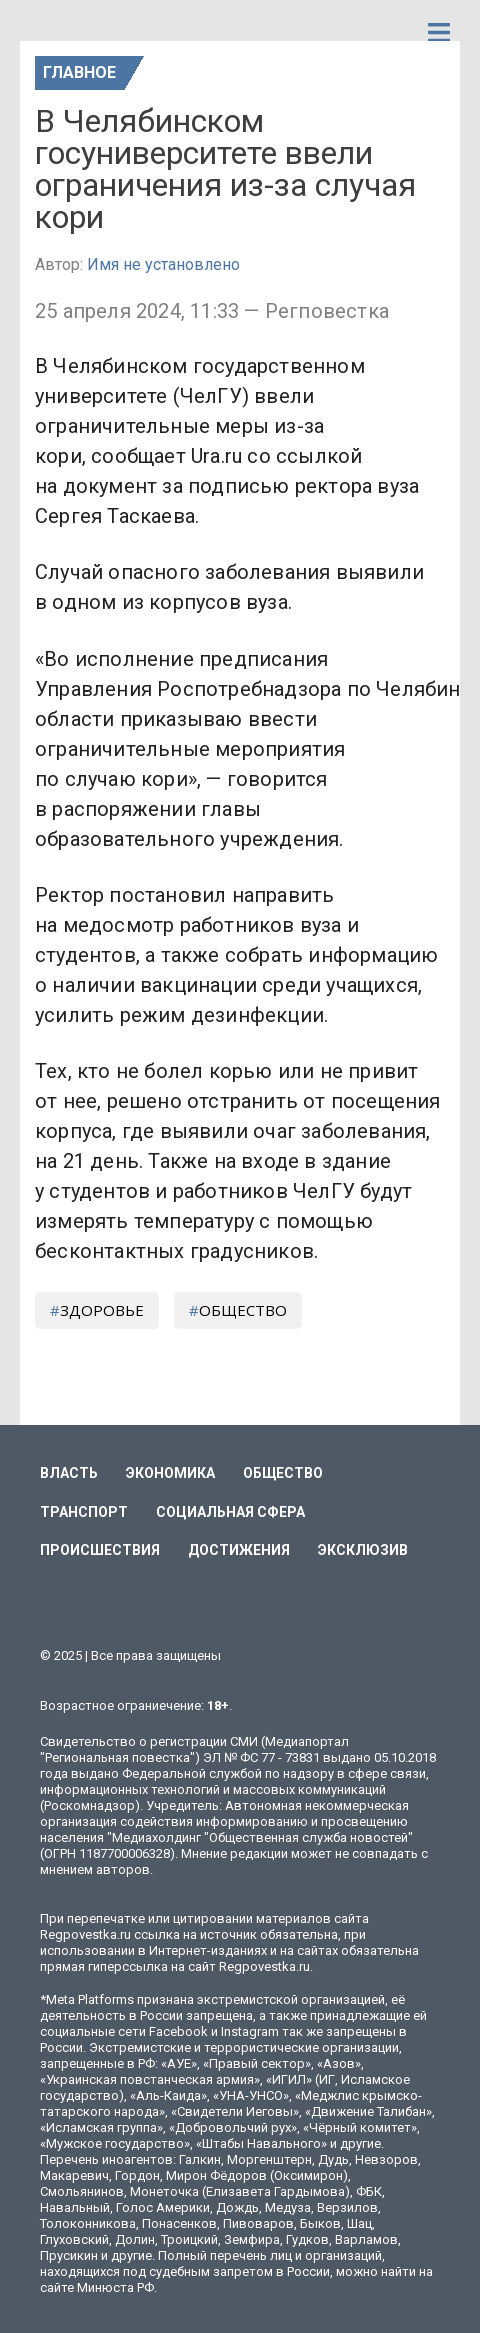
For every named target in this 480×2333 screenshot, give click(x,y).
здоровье (102, 1310)
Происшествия (100, 1550)
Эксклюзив (363, 1550)
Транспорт (84, 1512)
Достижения (239, 1550)
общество (243, 1310)
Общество (283, 1473)
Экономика (170, 1473)
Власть (69, 1473)
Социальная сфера (230, 1512)
